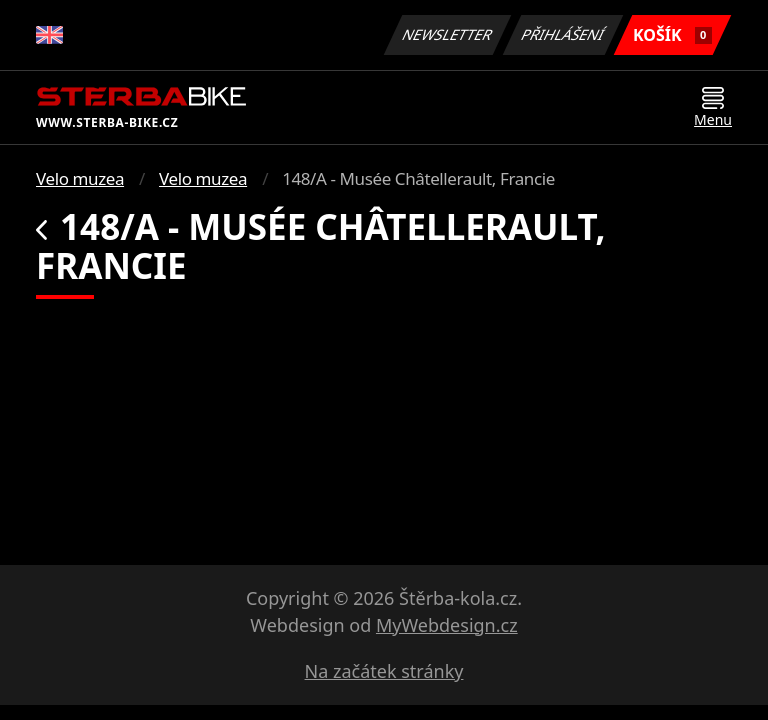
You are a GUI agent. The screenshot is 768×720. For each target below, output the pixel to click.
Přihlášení (562, 34)
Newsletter (447, 34)
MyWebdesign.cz (447, 625)
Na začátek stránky (384, 671)
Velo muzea (80, 178)
